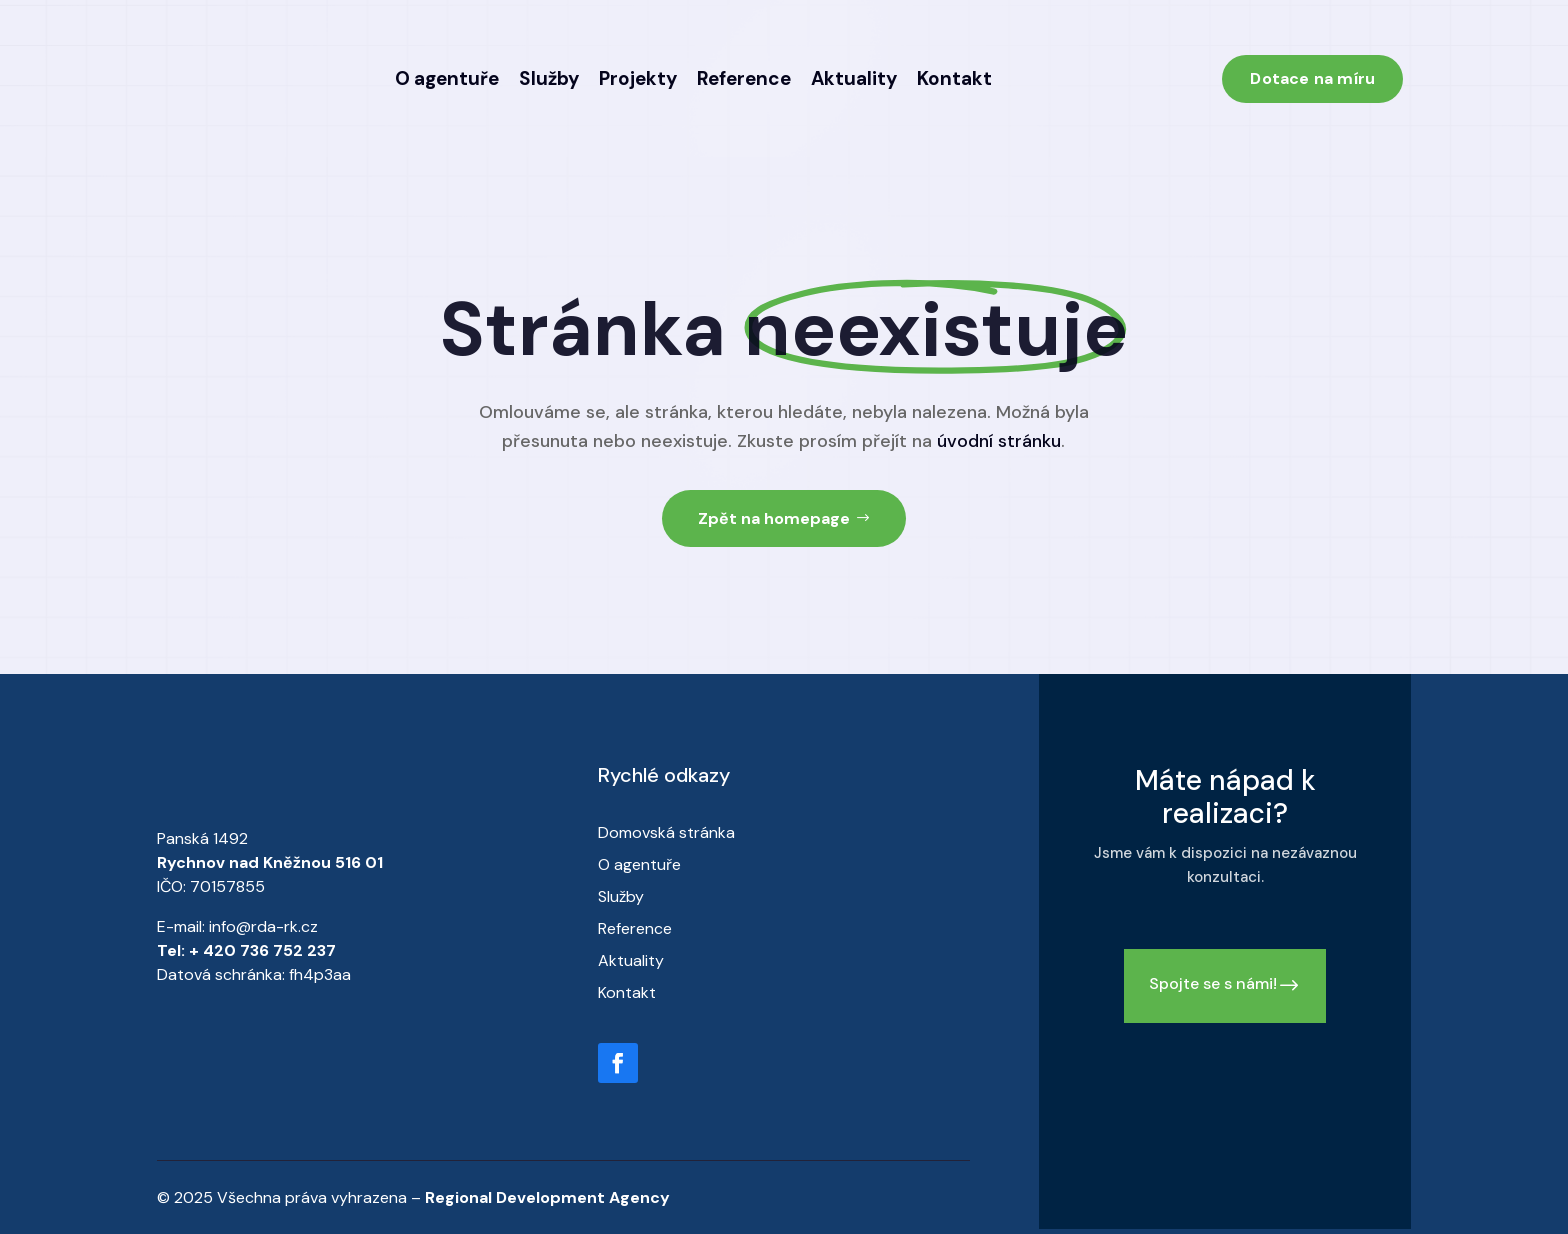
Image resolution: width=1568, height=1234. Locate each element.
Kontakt (954, 78)
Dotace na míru (1312, 78)
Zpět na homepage (774, 518)
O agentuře (447, 78)
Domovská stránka (666, 832)
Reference (744, 78)
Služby (549, 78)
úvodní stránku (999, 441)
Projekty (638, 78)
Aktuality (854, 78)
